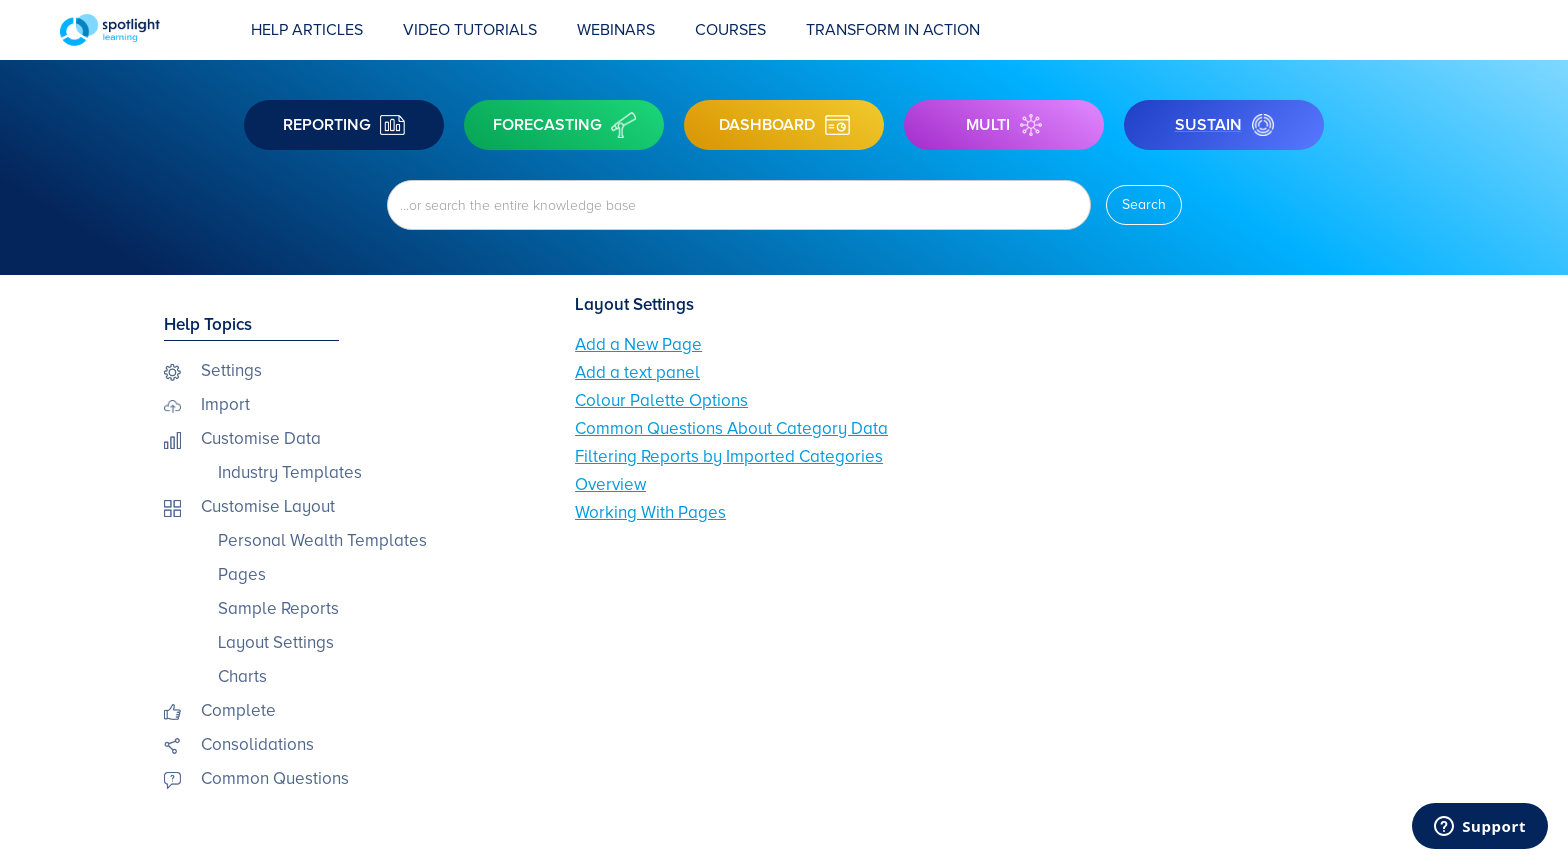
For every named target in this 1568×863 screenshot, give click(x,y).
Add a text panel (637, 372)
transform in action (893, 30)
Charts (242, 676)
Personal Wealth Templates (322, 540)
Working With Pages (650, 512)
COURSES (730, 30)
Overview (610, 484)
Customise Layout (268, 506)
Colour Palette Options (661, 400)
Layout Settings (276, 642)
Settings (231, 370)
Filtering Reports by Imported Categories (729, 456)
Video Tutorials (470, 30)
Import (225, 404)
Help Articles (307, 30)
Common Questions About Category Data (731, 428)
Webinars (616, 30)
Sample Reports (278, 608)
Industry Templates (290, 472)
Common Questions (275, 778)
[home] (145, 30)
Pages (242, 574)
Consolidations (257, 744)
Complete (238, 710)
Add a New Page (638, 344)
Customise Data (261, 438)
